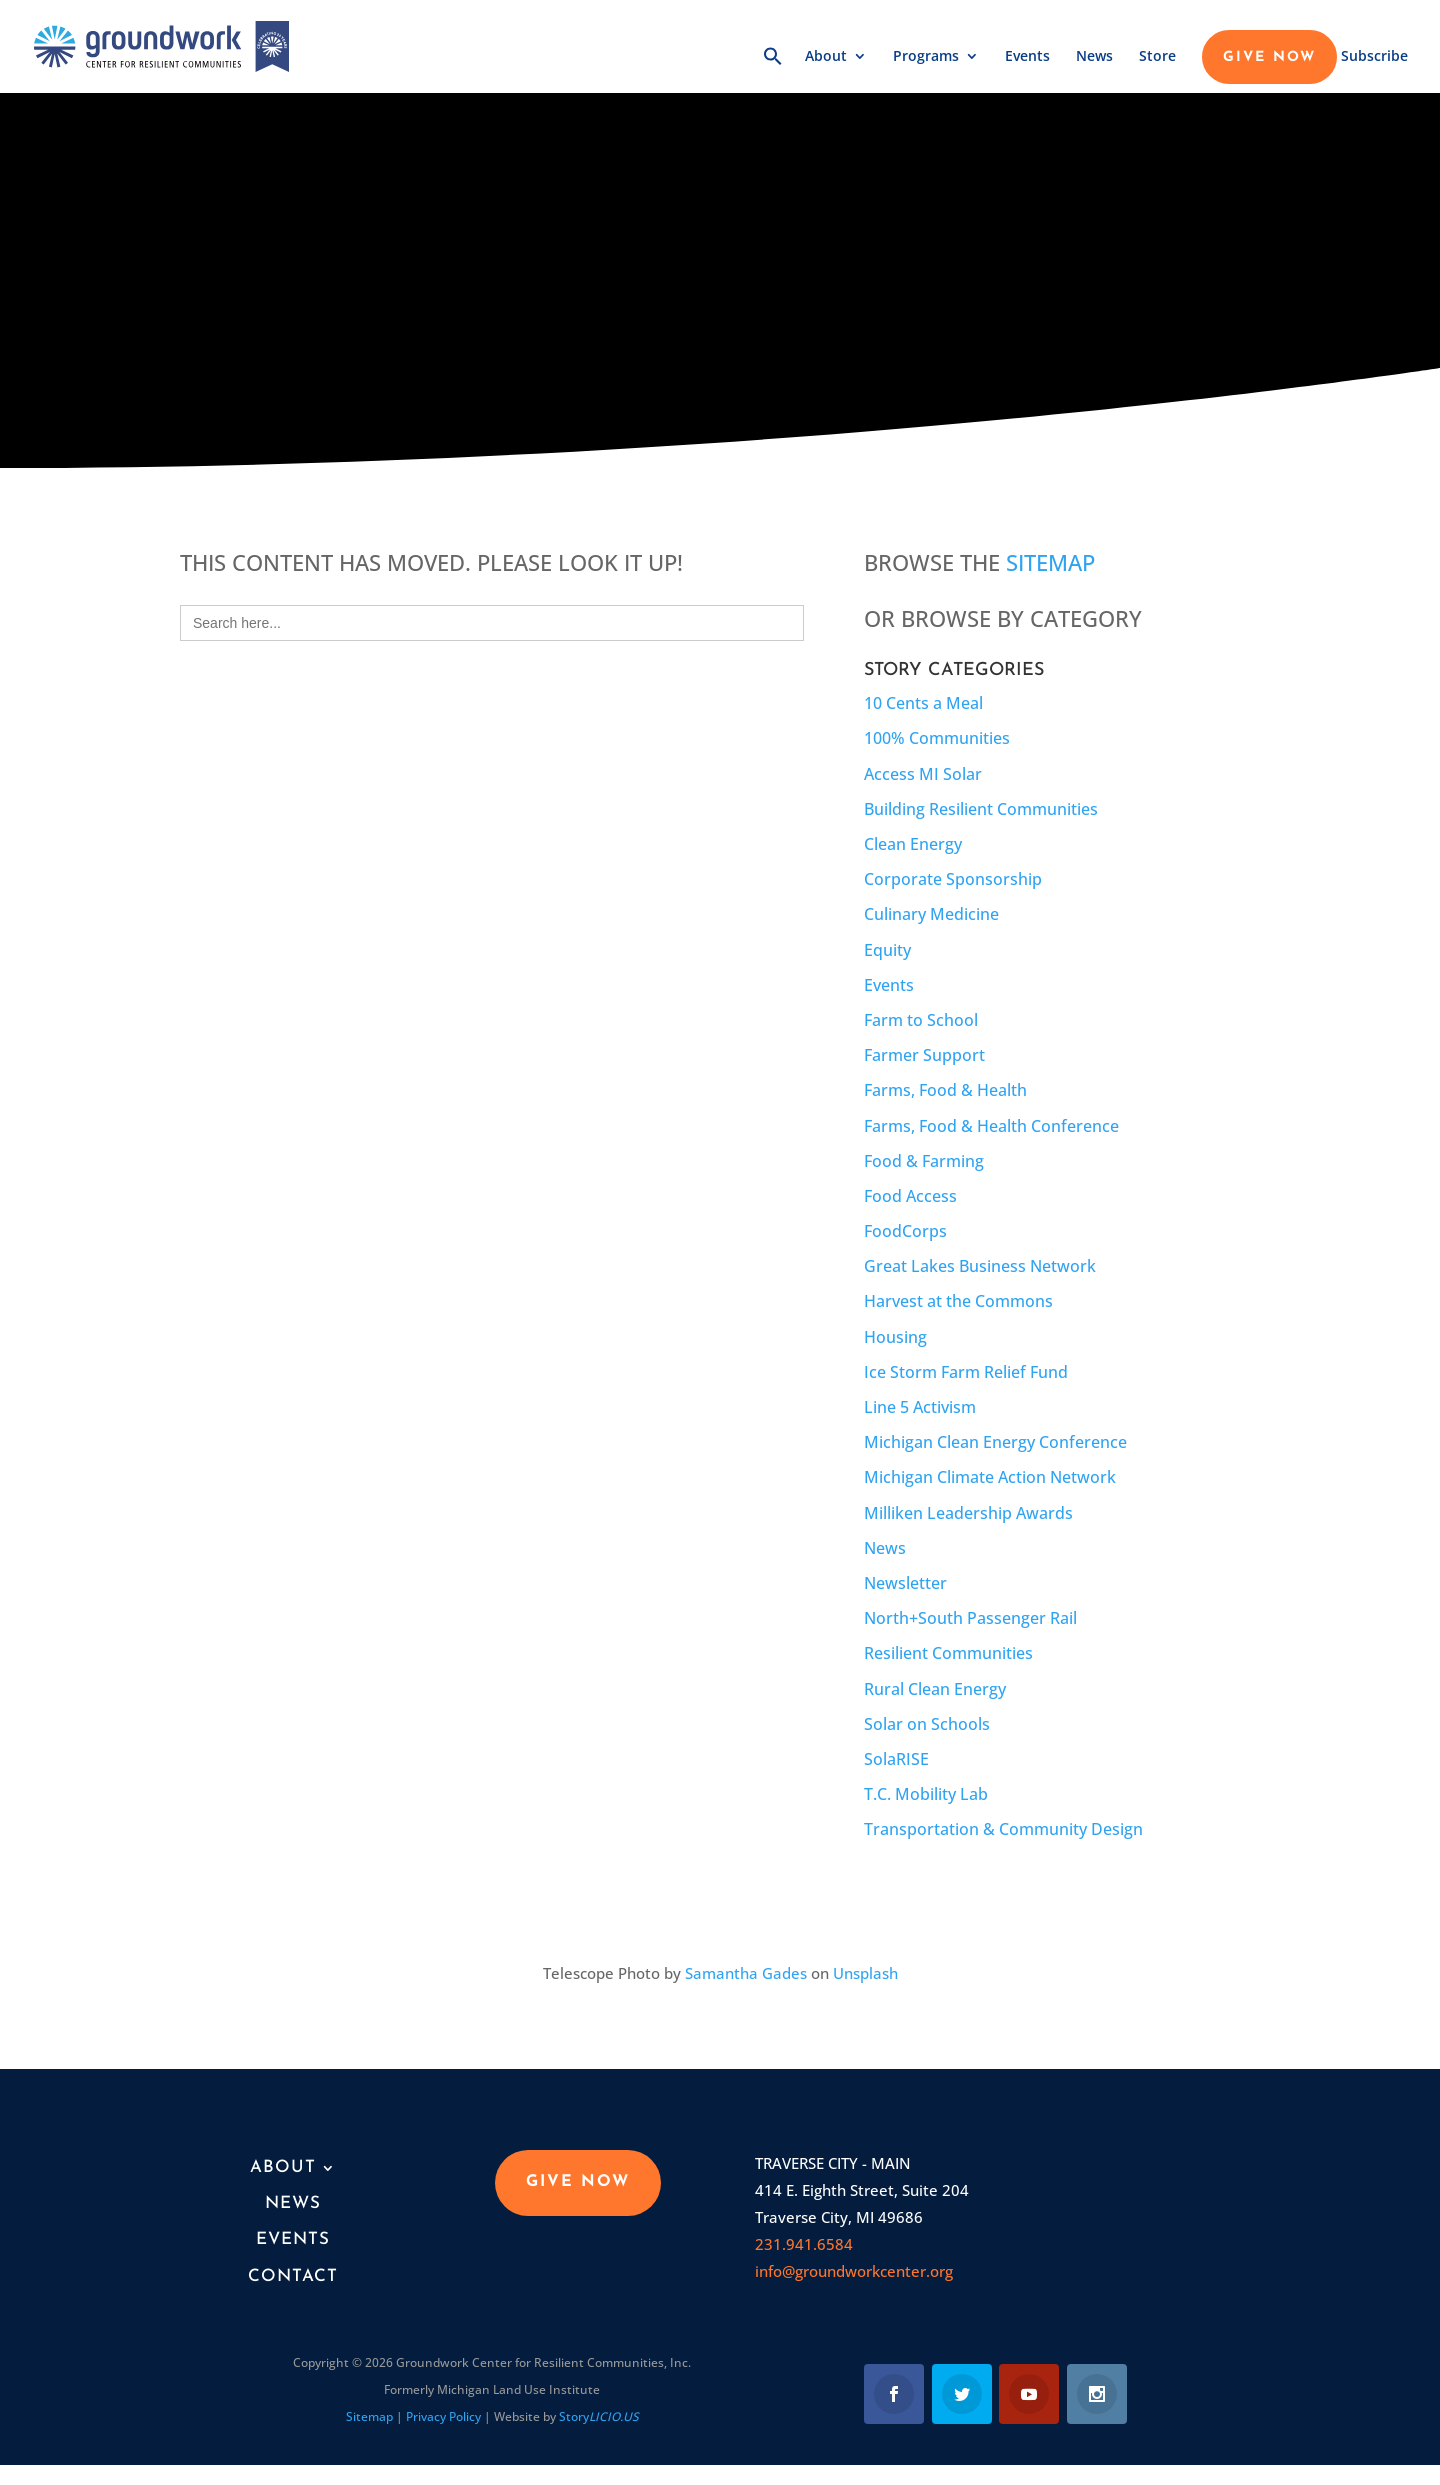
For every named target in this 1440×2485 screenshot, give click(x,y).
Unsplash (865, 1973)
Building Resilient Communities (981, 809)
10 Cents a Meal (923, 703)
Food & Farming (924, 1161)
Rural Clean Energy (935, 1689)
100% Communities (937, 738)
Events (1027, 57)
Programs (926, 57)
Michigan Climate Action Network (990, 1477)
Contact (293, 2276)
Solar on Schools (927, 1724)
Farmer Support (924, 1055)
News (1094, 57)
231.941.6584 (804, 2244)
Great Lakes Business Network (980, 1266)
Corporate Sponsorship (953, 879)
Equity (887, 950)
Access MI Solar (923, 774)
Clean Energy (913, 844)
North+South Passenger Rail (970, 1618)
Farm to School (921, 1020)
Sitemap (1050, 562)
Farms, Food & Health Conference (991, 1126)
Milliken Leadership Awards (968, 1513)
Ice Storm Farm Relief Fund (966, 1372)
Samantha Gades (746, 1973)
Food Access (910, 1196)
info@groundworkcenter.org (854, 2271)
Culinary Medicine (931, 914)
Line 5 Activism (920, 1407)
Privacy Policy (443, 2416)
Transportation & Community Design (1003, 1829)
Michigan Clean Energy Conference (995, 1442)
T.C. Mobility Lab (926, 1794)
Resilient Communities (948, 1653)
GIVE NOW (1269, 58)
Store (1157, 57)
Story (599, 2416)
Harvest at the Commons (958, 1301)
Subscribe (1374, 57)
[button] (773, 69)
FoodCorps (905, 1231)
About (826, 57)
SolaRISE (896, 1759)
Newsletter (905, 1583)
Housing (895, 1337)
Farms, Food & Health (945, 1090)
